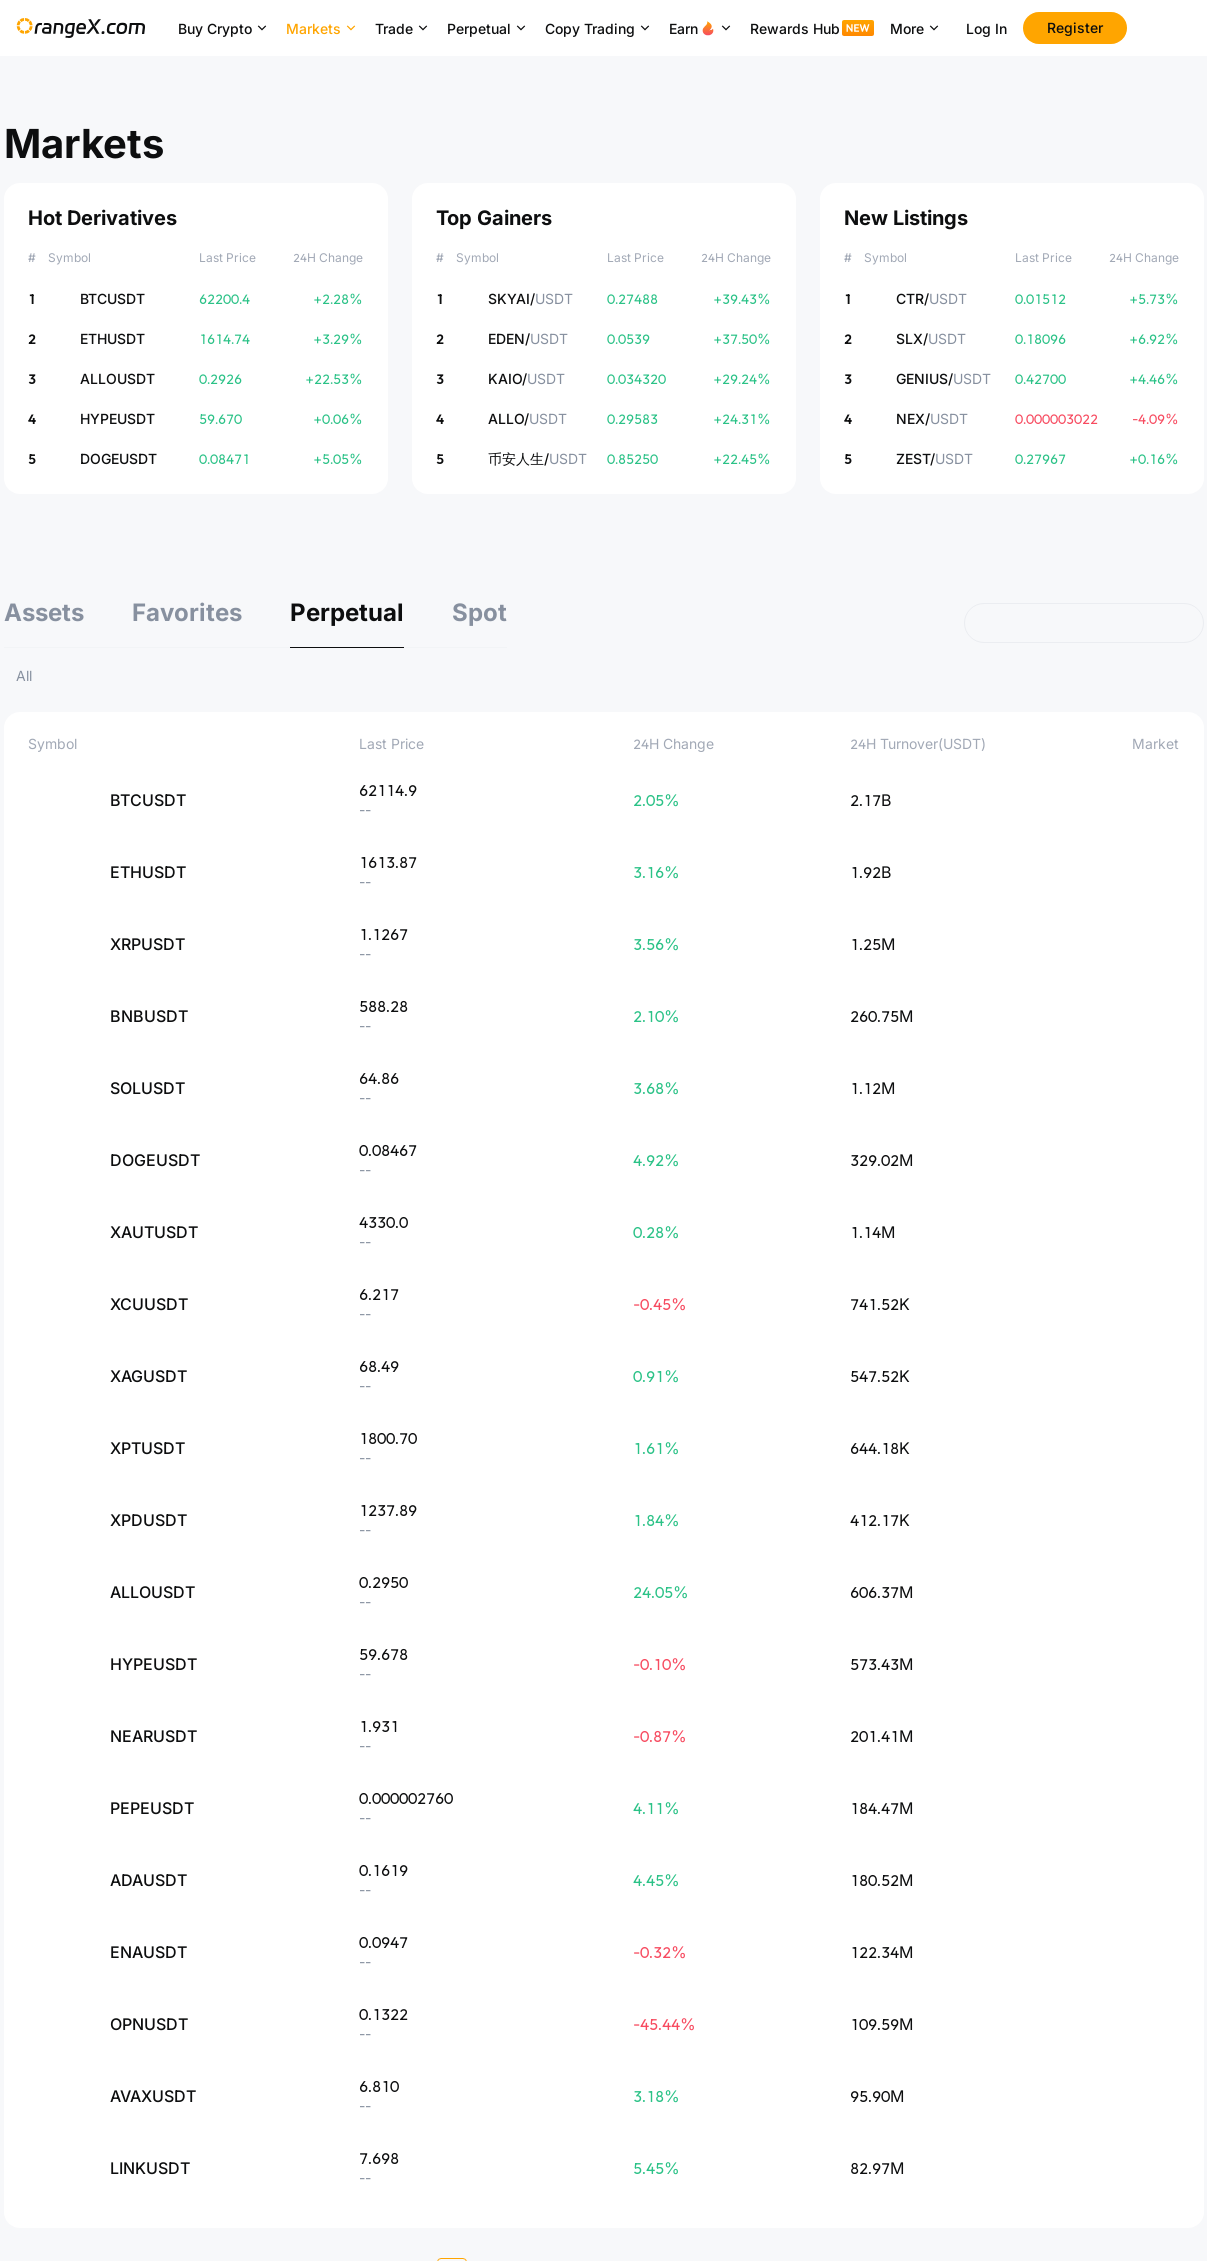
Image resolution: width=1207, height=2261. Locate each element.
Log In (986, 28)
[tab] (44, 623)
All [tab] (24, 675)
